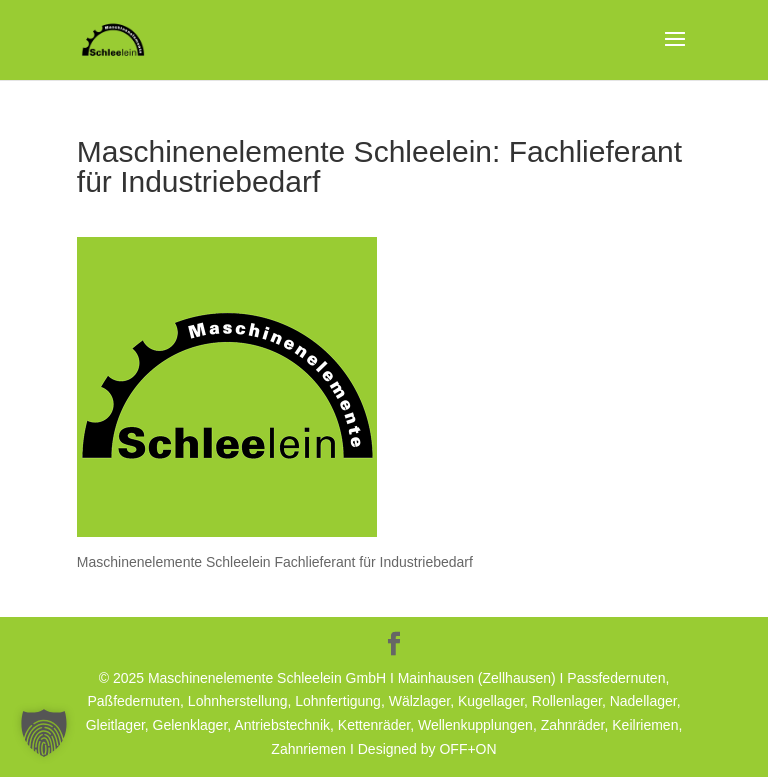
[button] (44, 733)
